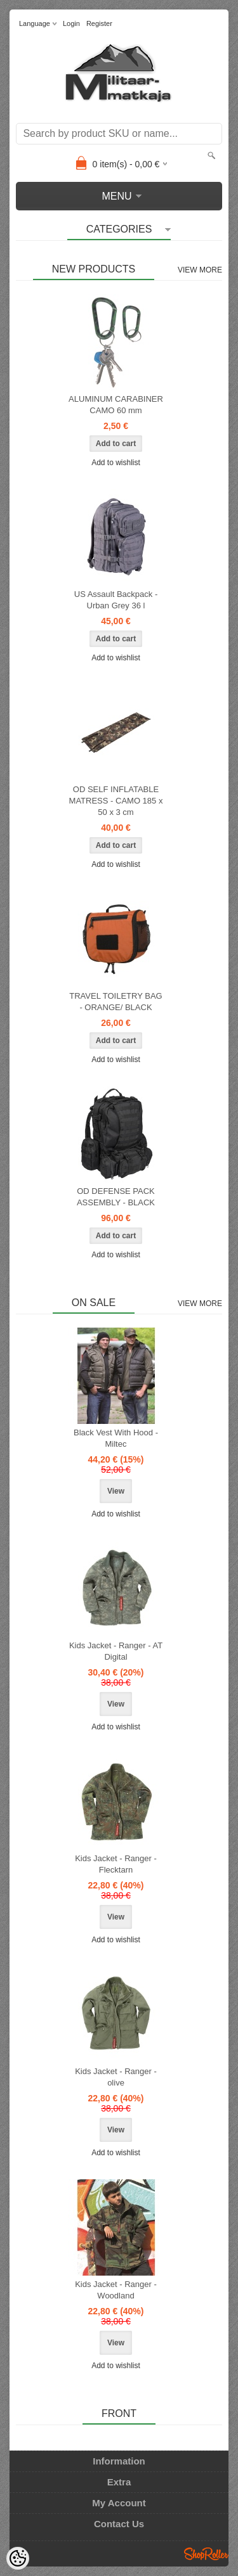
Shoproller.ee (206, 2553)
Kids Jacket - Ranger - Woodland (116, 2289)
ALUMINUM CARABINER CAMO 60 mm (116, 404)
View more (200, 270)
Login (71, 23)
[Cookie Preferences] (17, 2558)
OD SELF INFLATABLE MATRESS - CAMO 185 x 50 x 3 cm (116, 801)
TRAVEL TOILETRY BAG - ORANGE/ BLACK (115, 1001)
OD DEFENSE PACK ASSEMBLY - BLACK (116, 1196)
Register (99, 23)
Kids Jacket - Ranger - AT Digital (115, 1651)
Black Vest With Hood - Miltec (116, 1438)
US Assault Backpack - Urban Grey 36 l (116, 599)
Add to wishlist (115, 462)
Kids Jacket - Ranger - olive (116, 2077)
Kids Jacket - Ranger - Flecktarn (116, 1864)
